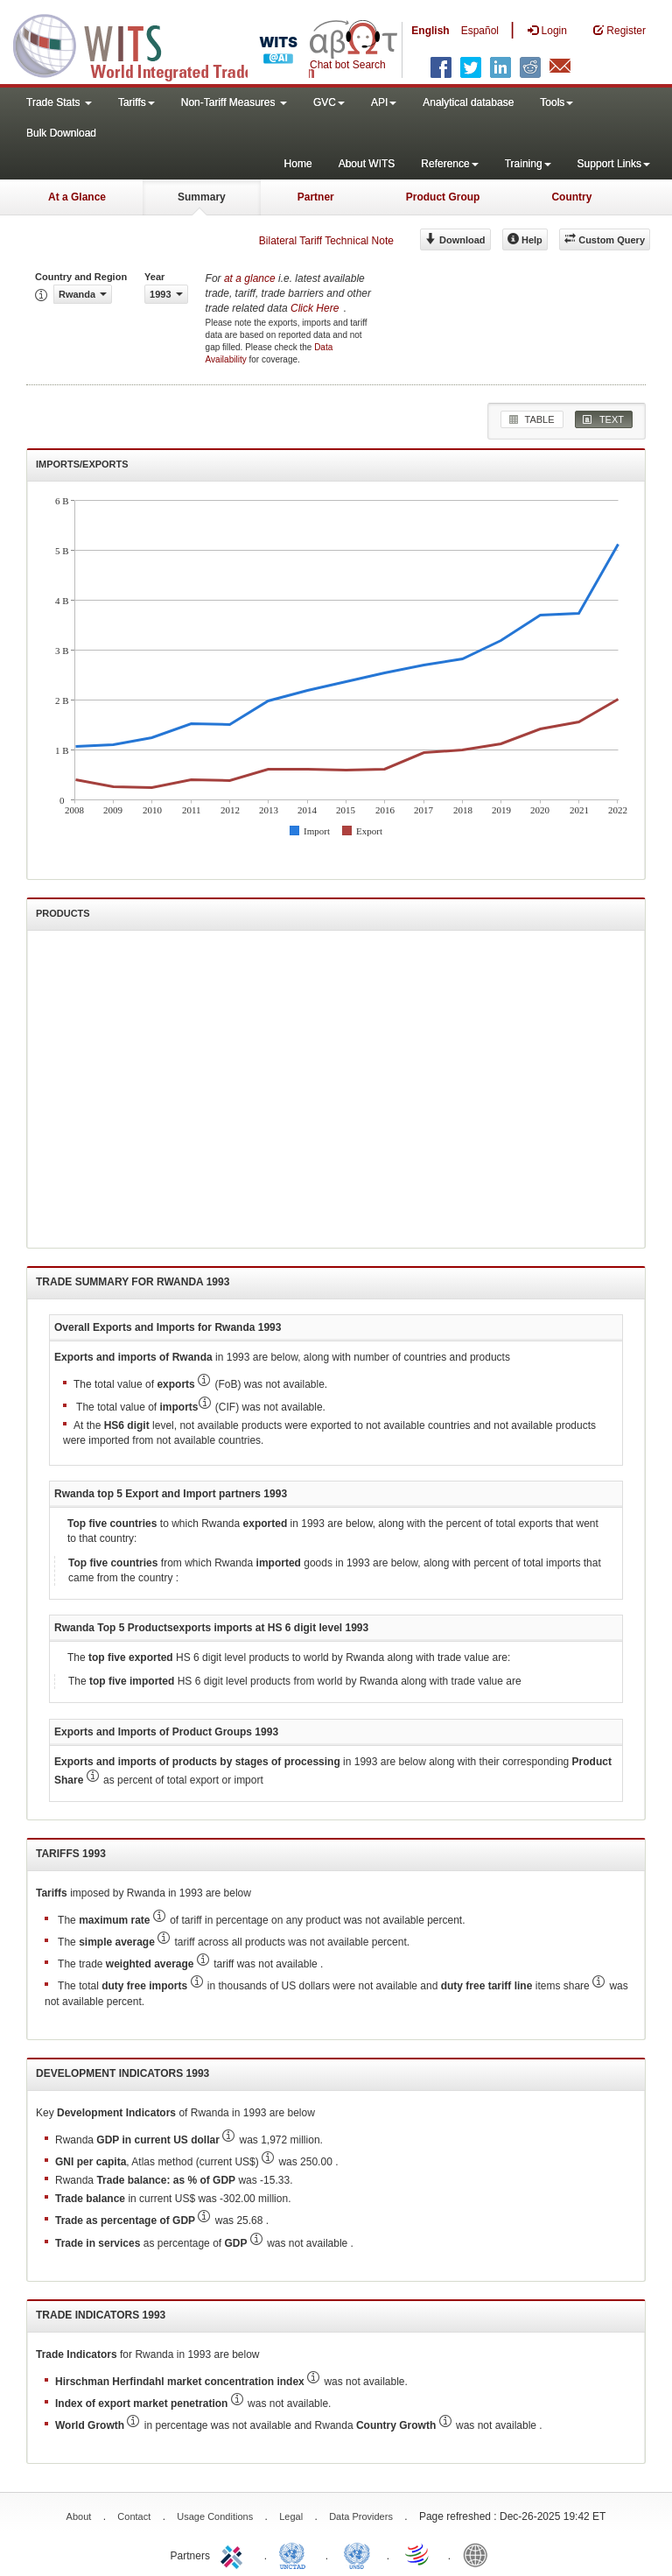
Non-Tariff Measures (234, 102)
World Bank (479, 2554)
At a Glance (77, 197)
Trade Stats (59, 102)
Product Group (443, 197)
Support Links (614, 164)
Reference (449, 164)
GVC (329, 102)
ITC (234, 2554)
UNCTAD (295, 2554)
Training (528, 164)
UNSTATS (357, 2554)
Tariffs (136, 102)
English (430, 31)
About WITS (367, 164)
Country (571, 197)
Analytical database (468, 102)
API (383, 102)
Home (298, 164)
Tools (556, 102)
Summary (202, 197)
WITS (175, 44)
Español (480, 31)
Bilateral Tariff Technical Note (326, 241)
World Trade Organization (418, 2554)
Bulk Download (61, 133)
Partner (316, 197)
